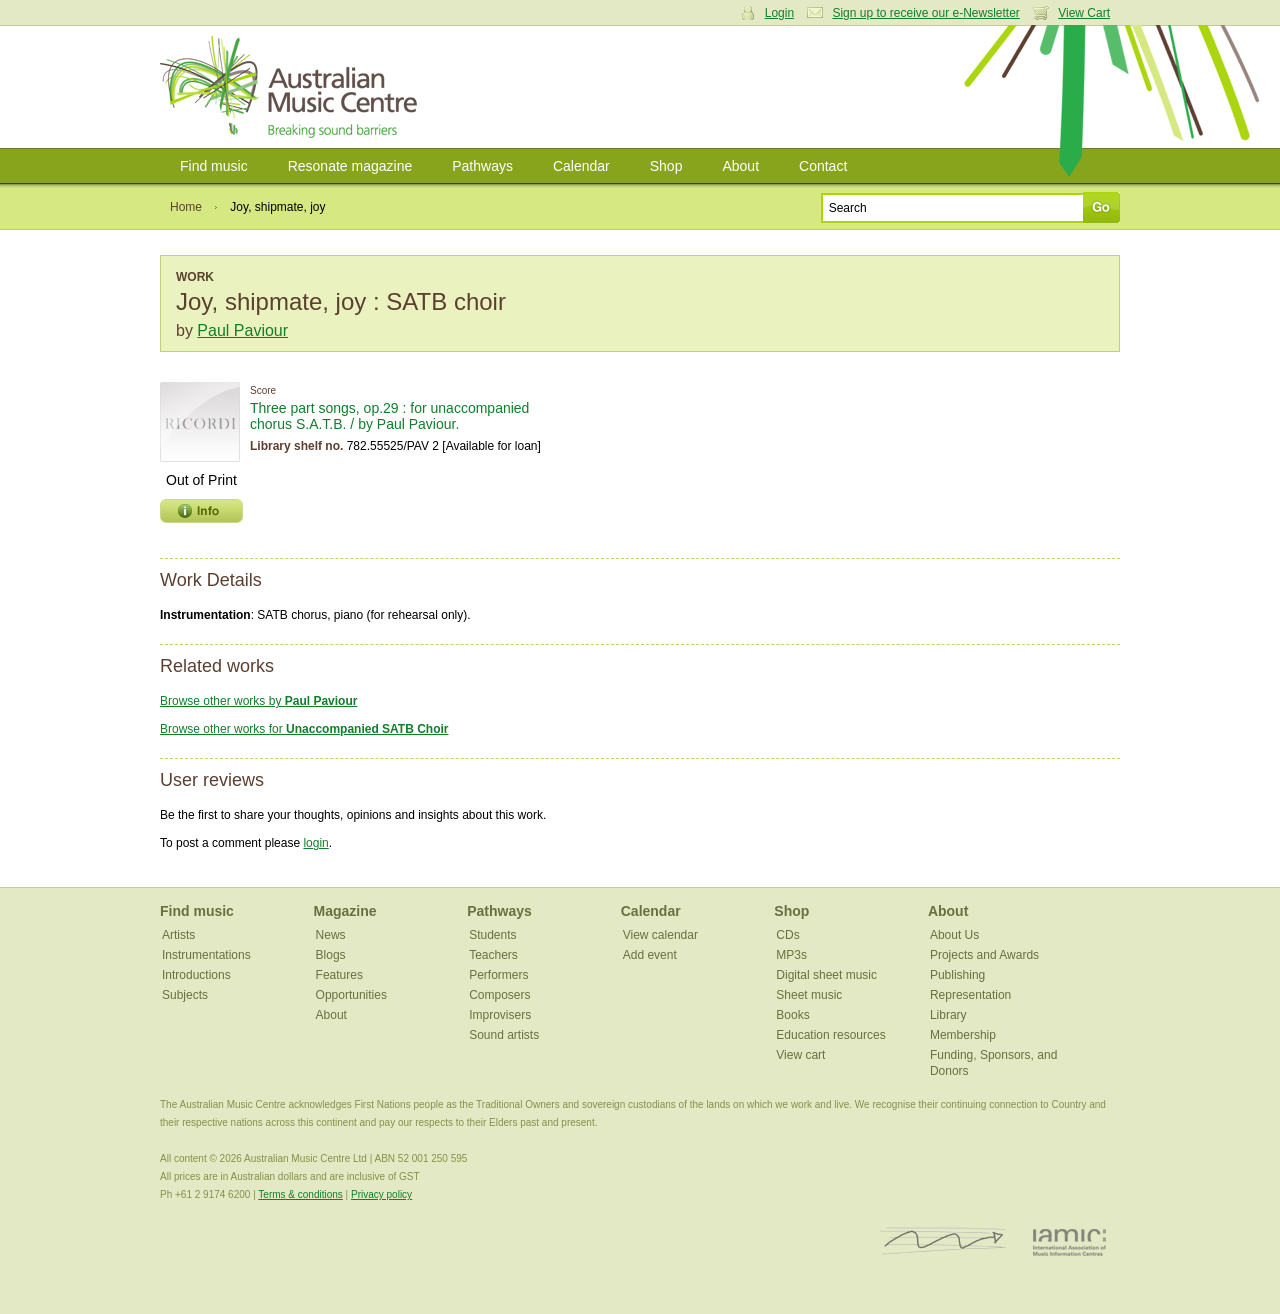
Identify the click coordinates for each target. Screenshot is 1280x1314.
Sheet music (809, 995)
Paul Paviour (242, 330)
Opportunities (351, 995)
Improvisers (500, 1015)
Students (492, 935)
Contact (823, 166)
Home (186, 207)
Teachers (493, 955)
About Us (954, 935)
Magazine (345, 911)
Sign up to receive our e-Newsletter (925, 13)
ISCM (943, 1241)
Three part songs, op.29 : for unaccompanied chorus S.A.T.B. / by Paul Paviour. (389, 416)
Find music (214, 166)
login (315, 843)
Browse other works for (304, 729)
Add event (650, 955)
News (331, 935)
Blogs (331, 955)
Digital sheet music (826, 975)
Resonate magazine (350, 166)
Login (779, 13)
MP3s (791, 955)
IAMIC (1069, 1241)
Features (339, 975)
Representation (970, 995)
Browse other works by (258, 701)
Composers (499, 995)
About (740, 166)
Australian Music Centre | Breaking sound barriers (292, 87)
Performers (498, 975)
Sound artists (504, 1035)
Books (792, 1015)
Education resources (830, 1035)
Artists (178, 935)
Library (948, 1015)
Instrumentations (206, 955)
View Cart (1084, 13)
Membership (963, 1035)
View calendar (660, 935)
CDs (787, 935)
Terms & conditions (300, 1194)
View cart (800, 1055)
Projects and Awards (984, 955)
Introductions (196, 975)
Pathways (482, 166)
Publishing (957, 975)
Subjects (185, 995)
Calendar (581, 166)
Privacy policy (381, 1194)
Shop (666, 166)
